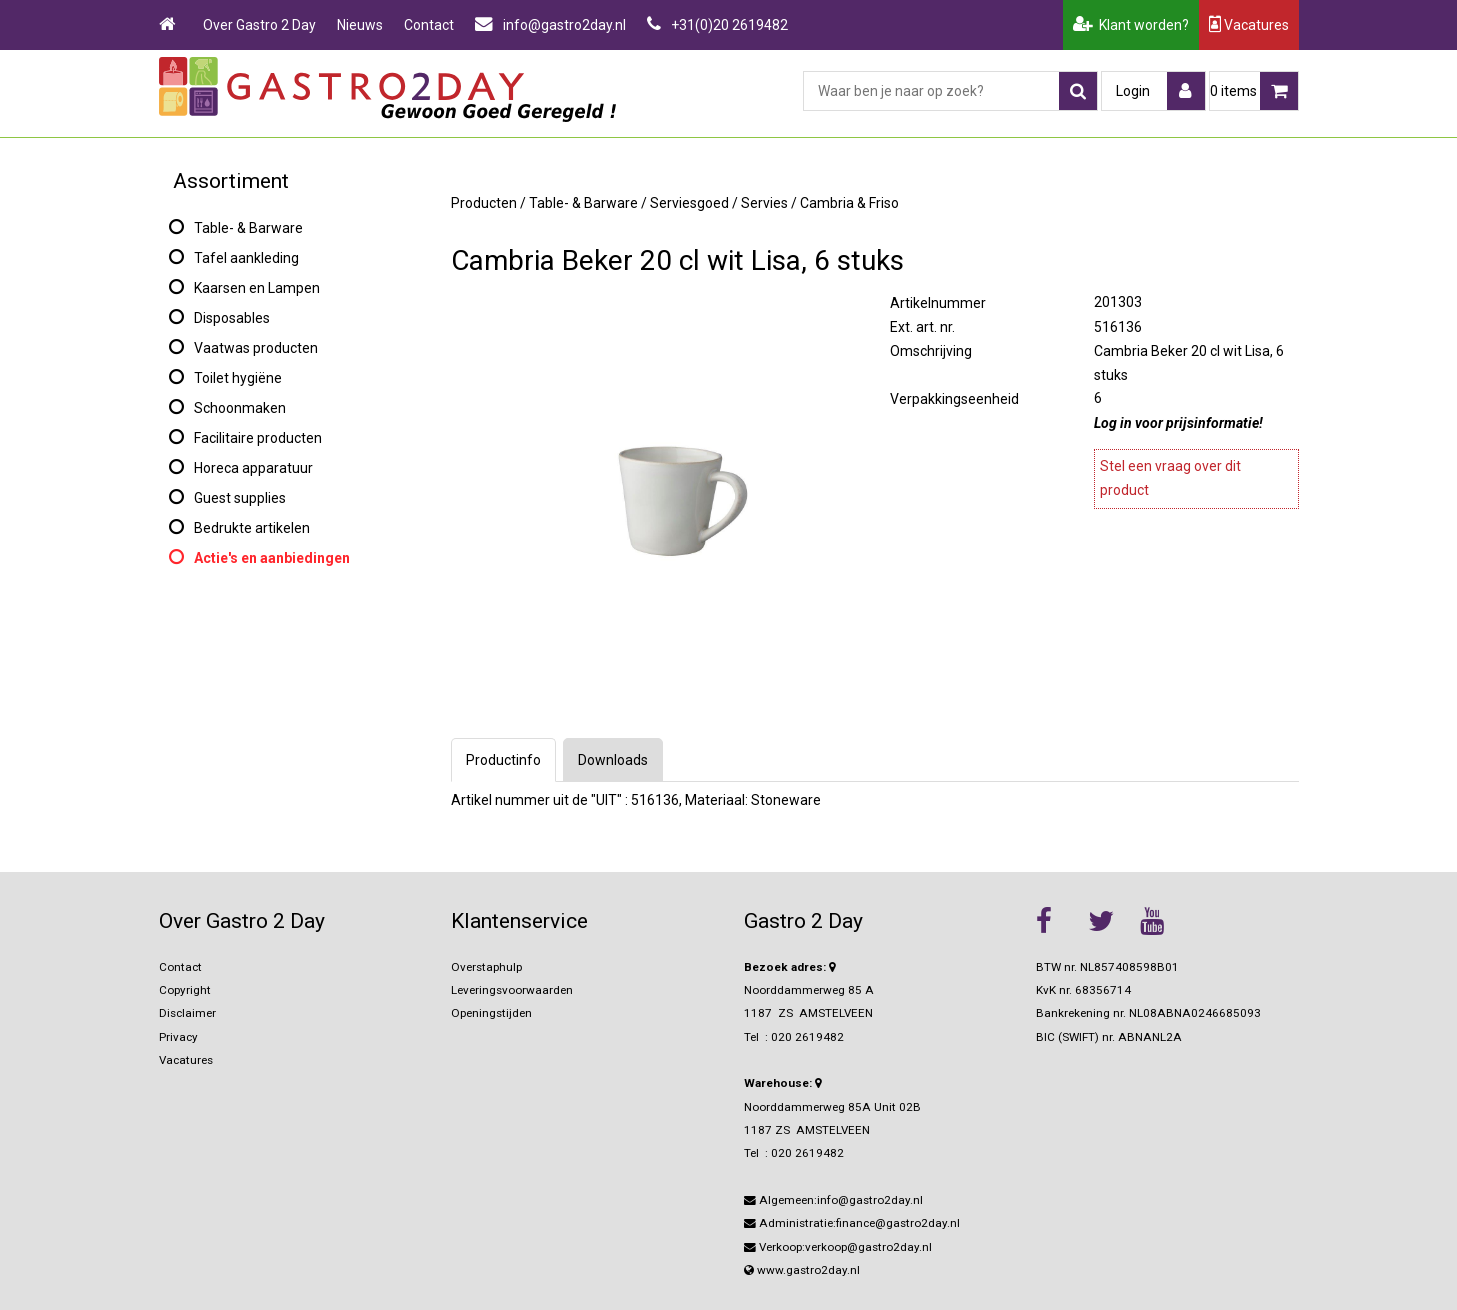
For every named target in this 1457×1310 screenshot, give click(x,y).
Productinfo (503, 760)
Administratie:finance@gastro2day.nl (852, 1223)
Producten (484, 203)
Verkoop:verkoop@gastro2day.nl (838, 1247)
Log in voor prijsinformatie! (1178, 423)
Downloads (613, 760)
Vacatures (1249, 24)
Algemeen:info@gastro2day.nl (833, 1200)
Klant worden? (1131, 25)
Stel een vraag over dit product (1170, 478)
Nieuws (360, 25)
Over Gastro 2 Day (259, 25)
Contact (429, 25)
